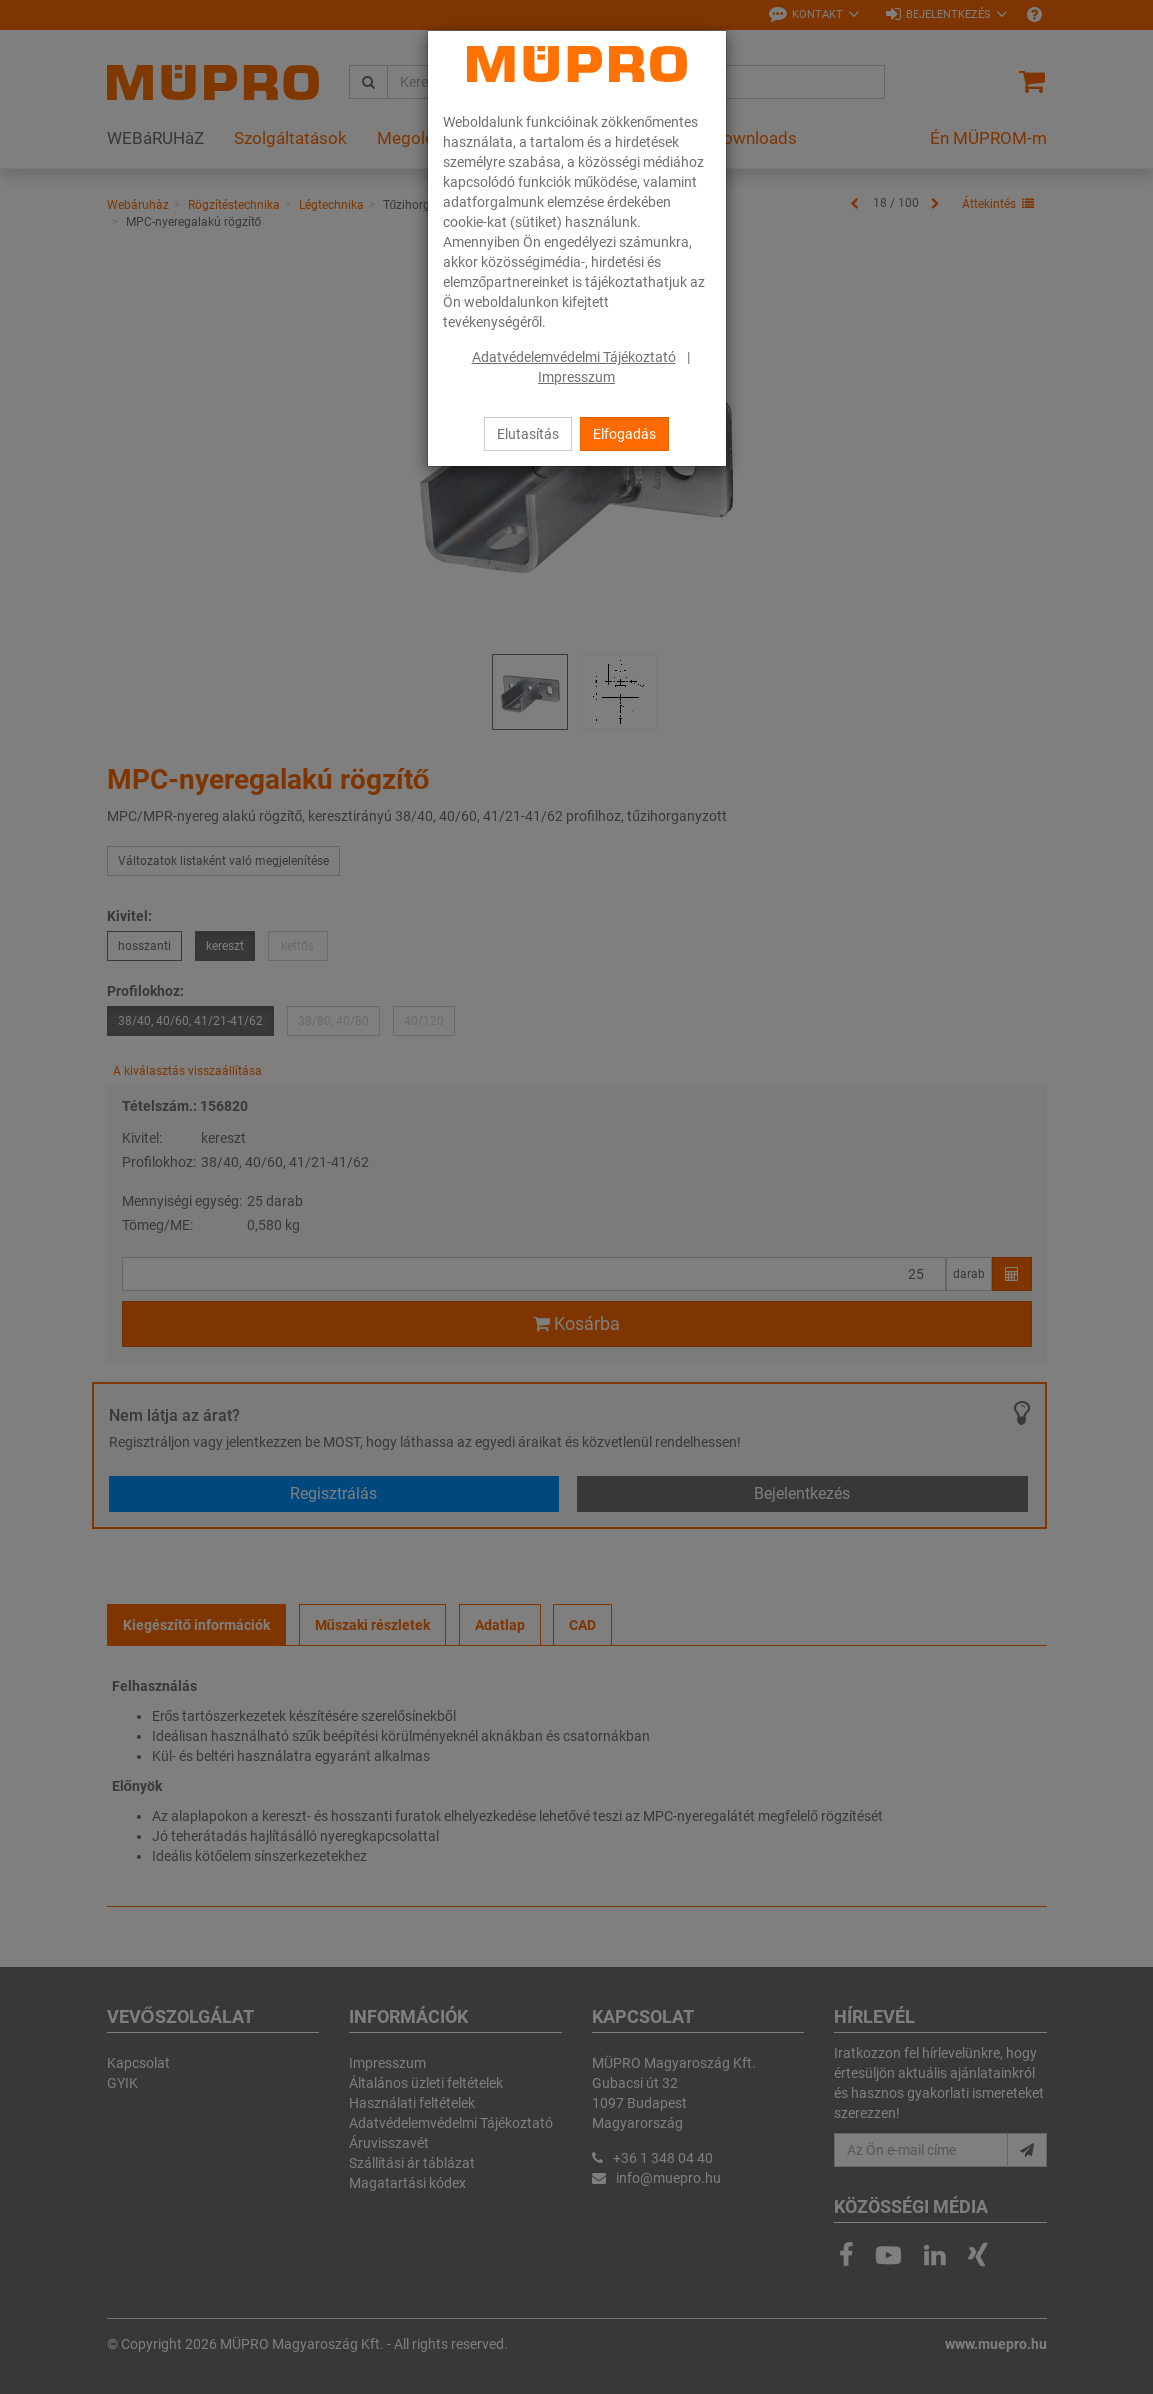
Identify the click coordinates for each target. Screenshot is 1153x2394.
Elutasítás (528, 434)
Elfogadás (624, 434)
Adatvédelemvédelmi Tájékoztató (574, 357)
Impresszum (576, 377)
